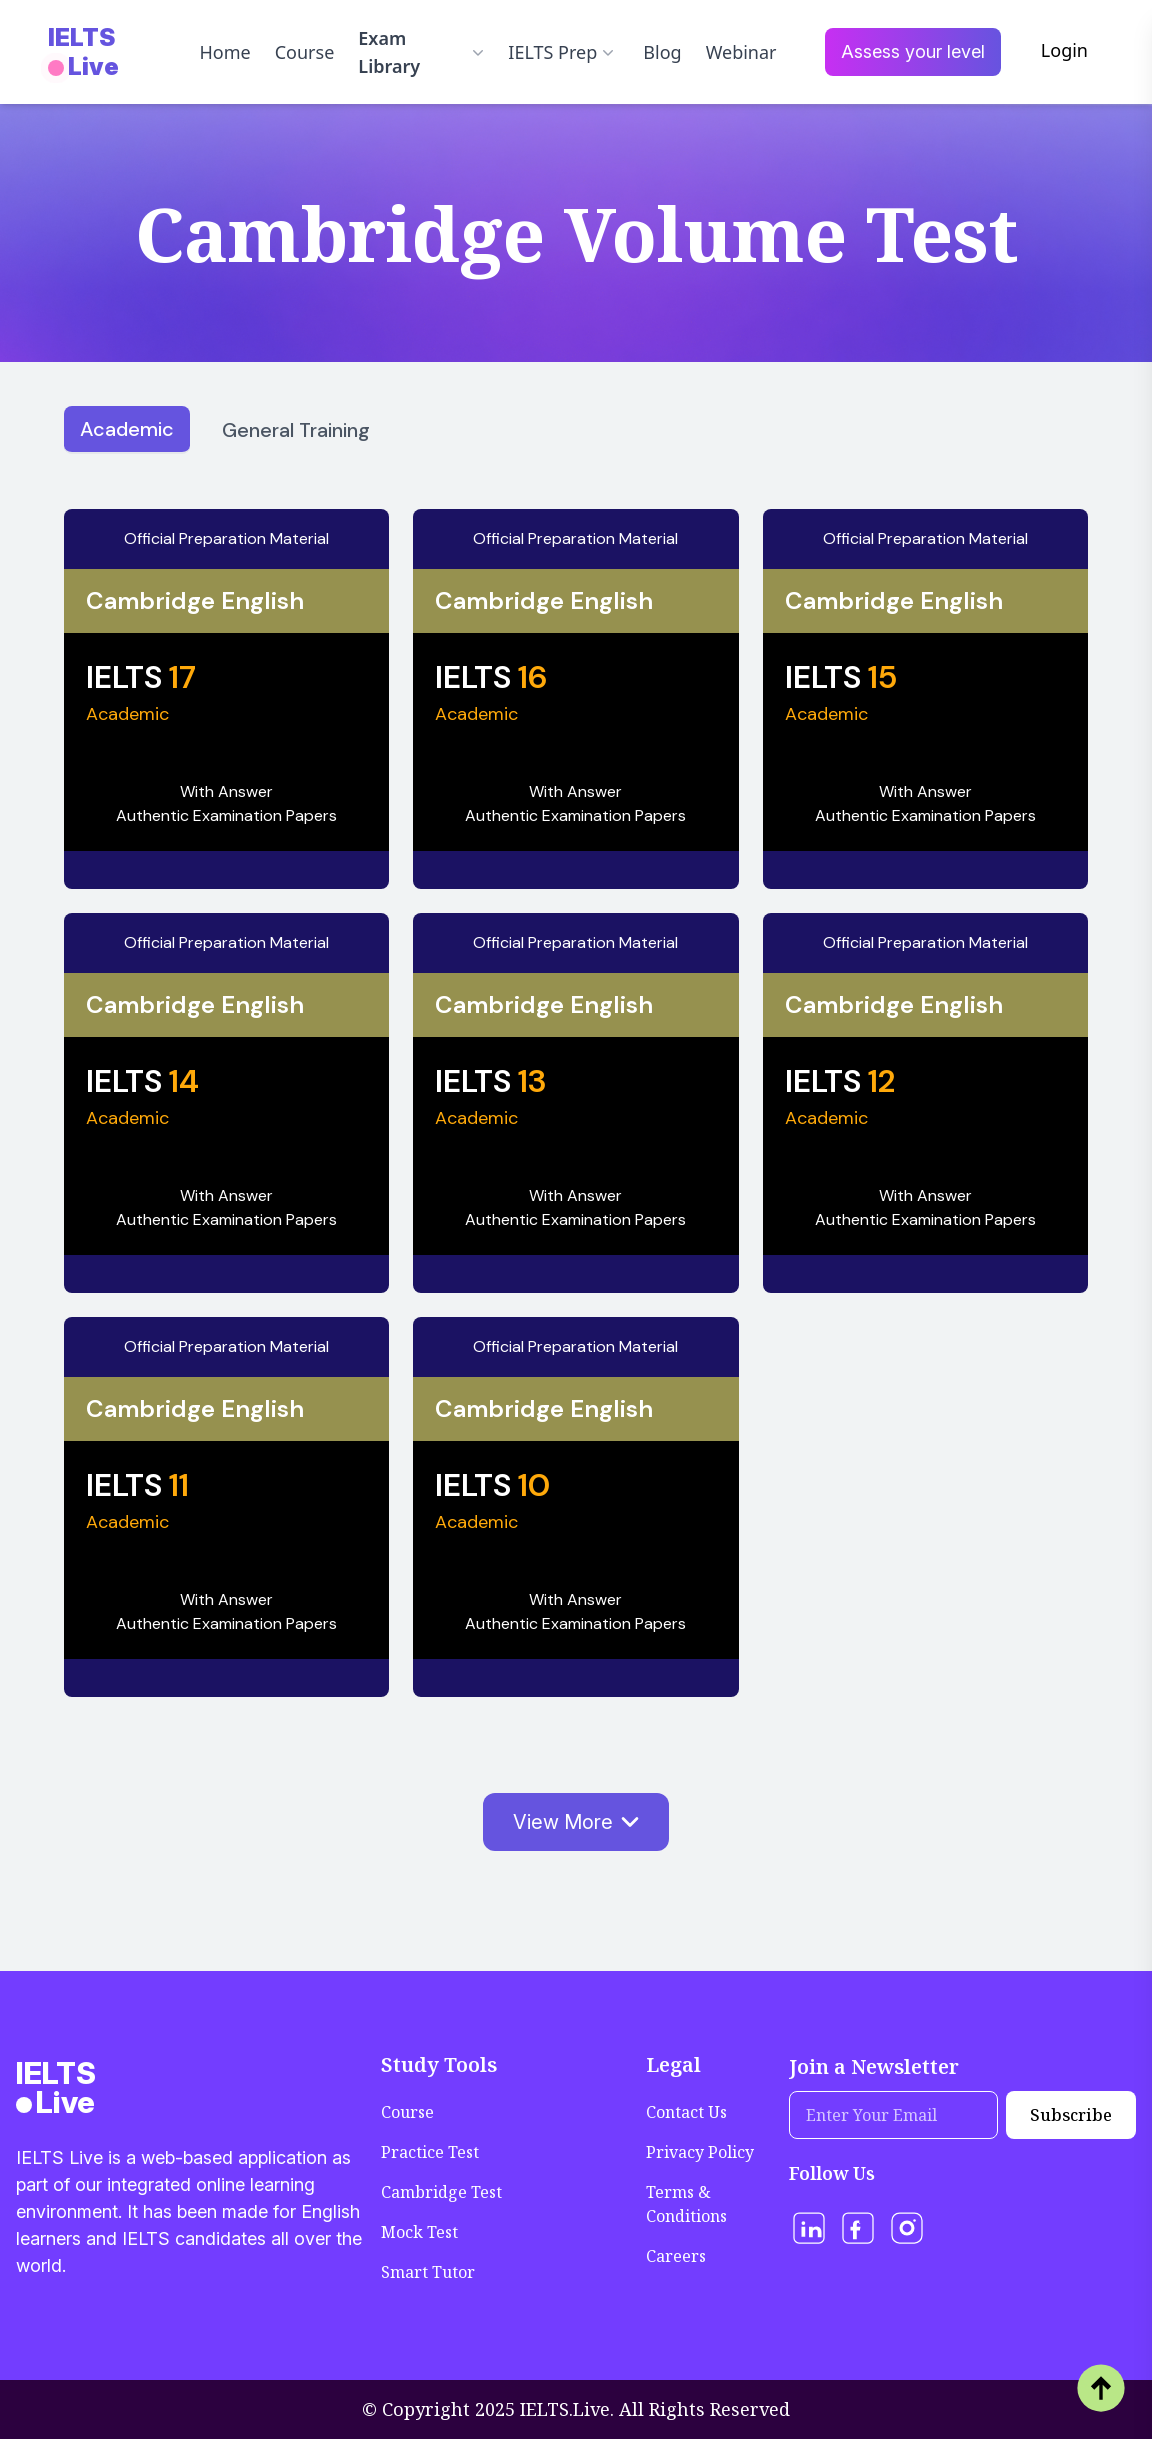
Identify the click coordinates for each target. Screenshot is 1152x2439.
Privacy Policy (700, 2152)
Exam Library (421, 52)
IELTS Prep (561, 52)
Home (224, 52)
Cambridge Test (441, 2192)
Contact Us (686, 2112)
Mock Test (419, 2232)
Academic (127, 429)
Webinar (741, 52)
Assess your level (913, 51)
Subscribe (1071, 2115)
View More (576, 1822)
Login (1064, 50)
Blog (662, 52)
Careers (676, 2256)
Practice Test (430, 2152)
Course (305, 52)
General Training (296, 430)
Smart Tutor (428, 2272)
